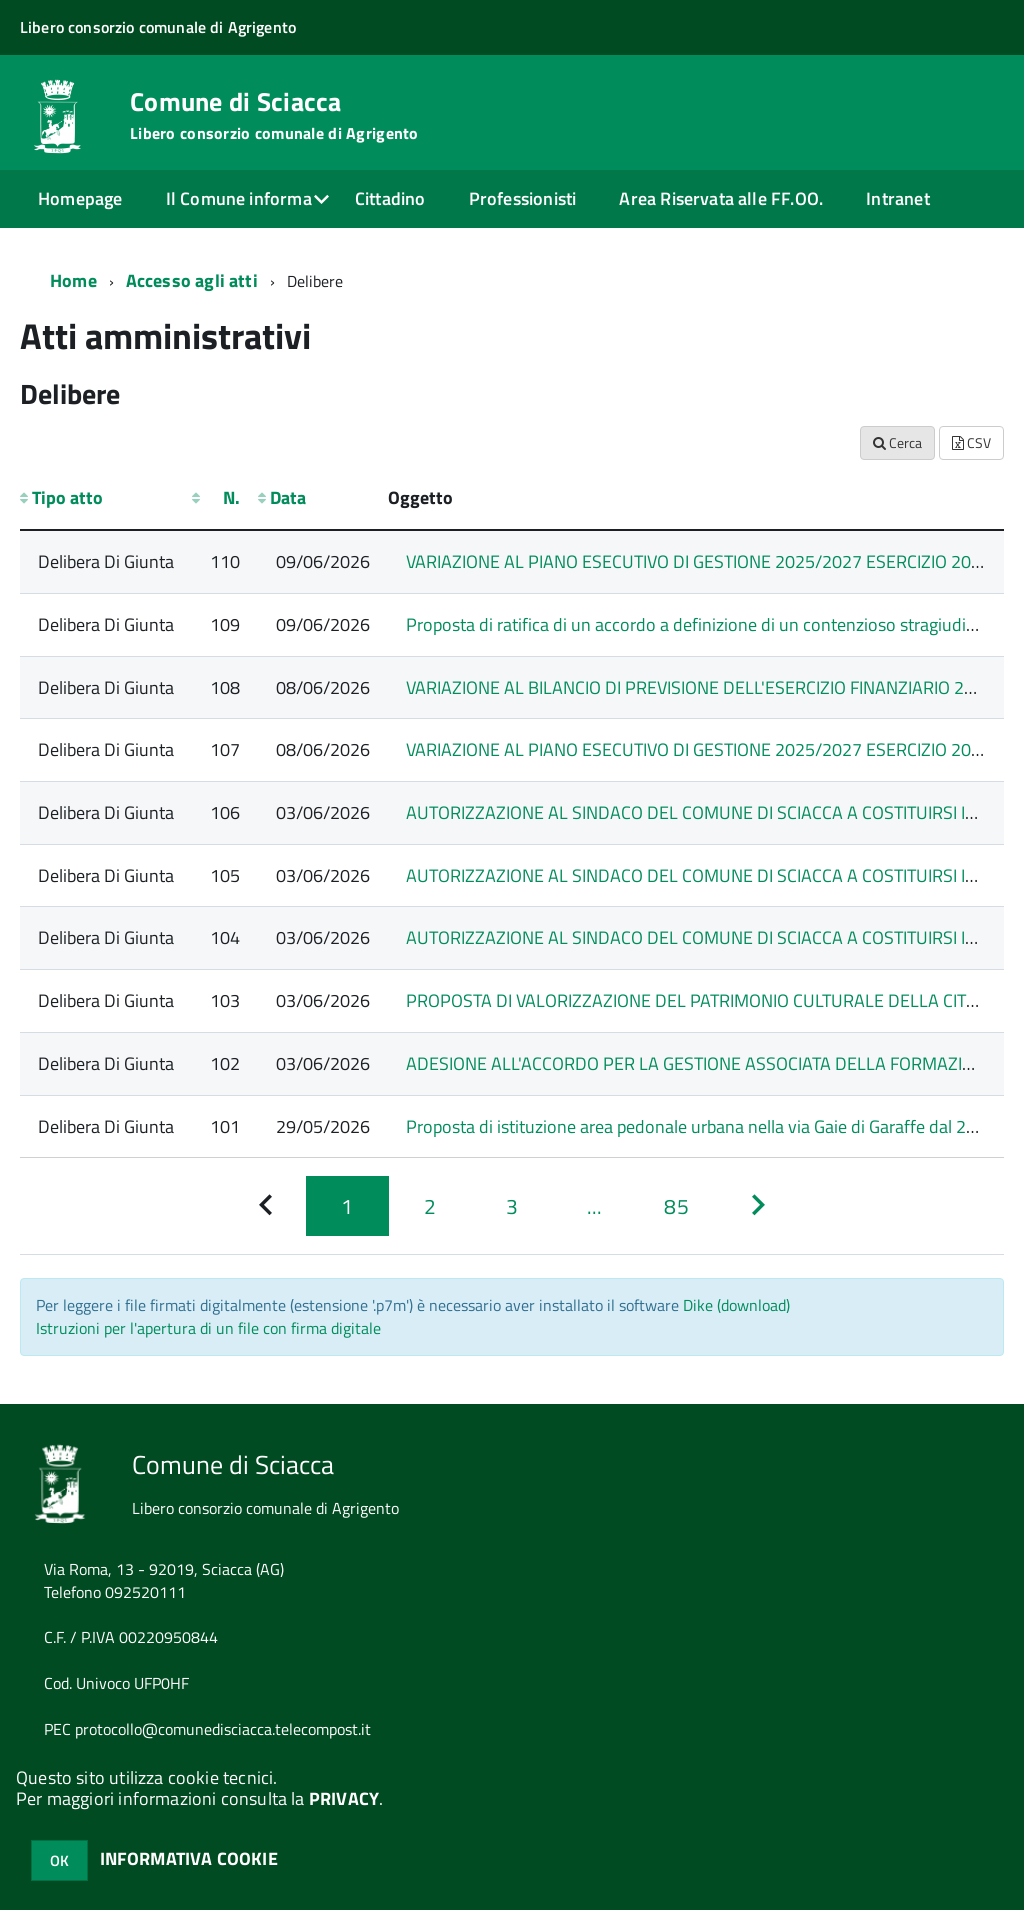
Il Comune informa (239, 198)
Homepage (80, 198)
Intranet (897, 198)
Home (73, 280)
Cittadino (390, 198)
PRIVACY (344, 1798)
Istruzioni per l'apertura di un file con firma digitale (208, 1328)
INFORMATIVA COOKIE (189, 1858)
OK (59, 1860)
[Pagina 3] (512, 1206)
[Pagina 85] (676, 1206)
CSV (971, 442)
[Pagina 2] (430, 1206)
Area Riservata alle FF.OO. (721, 198)
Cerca (897, 442)
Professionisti (523, 198)
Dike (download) (736, 1305)
